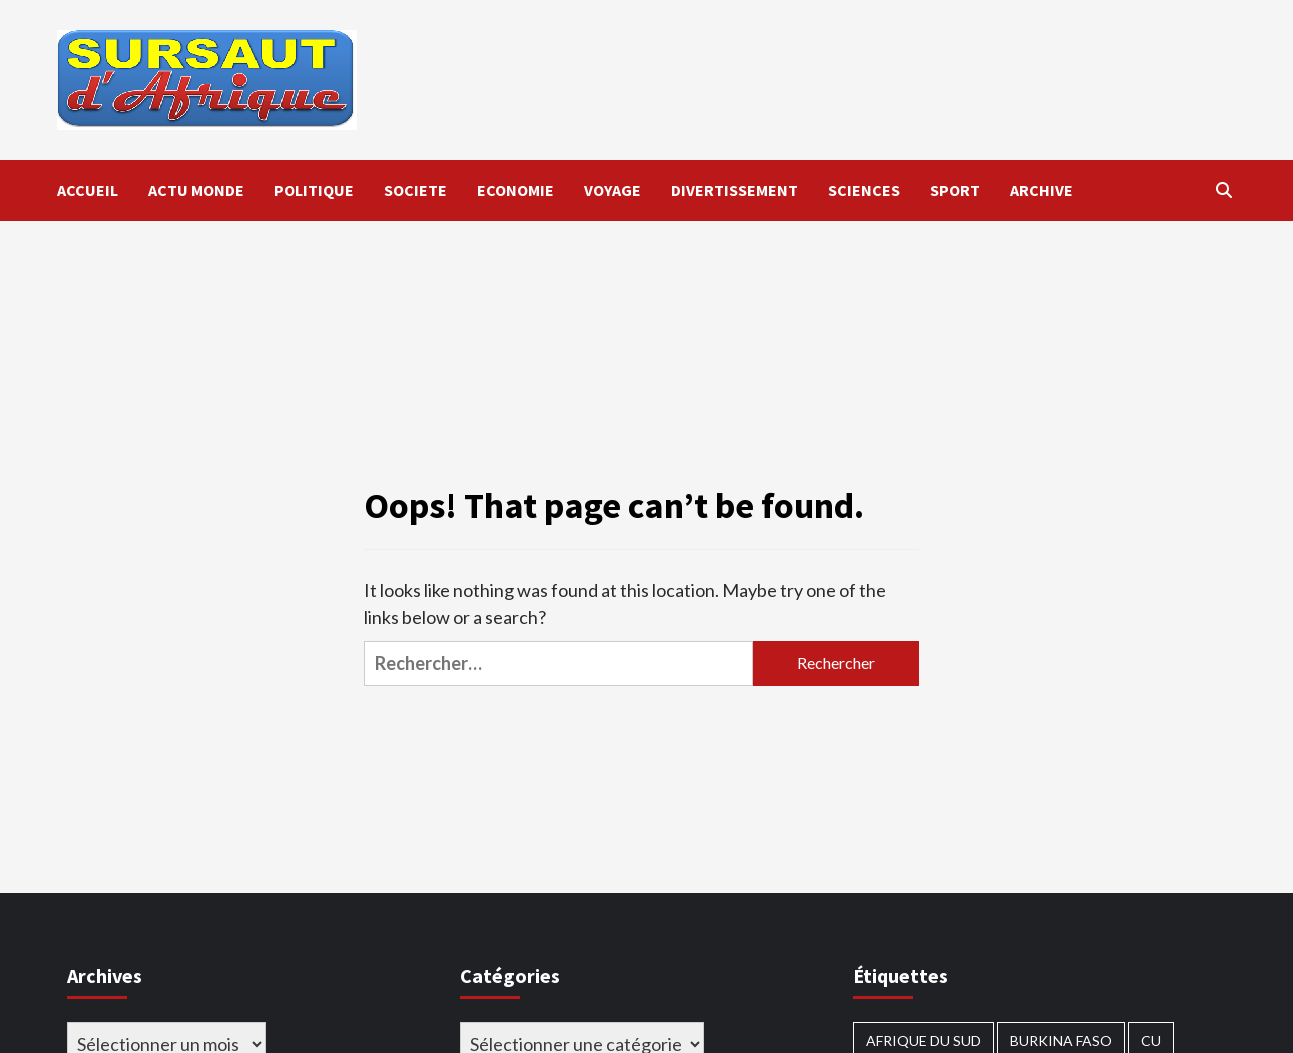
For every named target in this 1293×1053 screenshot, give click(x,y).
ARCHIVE (1041, 190)
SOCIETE (415, 190)
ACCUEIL (87, 190)
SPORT (955, 190)
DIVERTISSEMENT (734, 190)
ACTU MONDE (196, 190)
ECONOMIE (515, 190)
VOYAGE (612, 190)
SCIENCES (864, 190)
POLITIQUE (314, 190)
